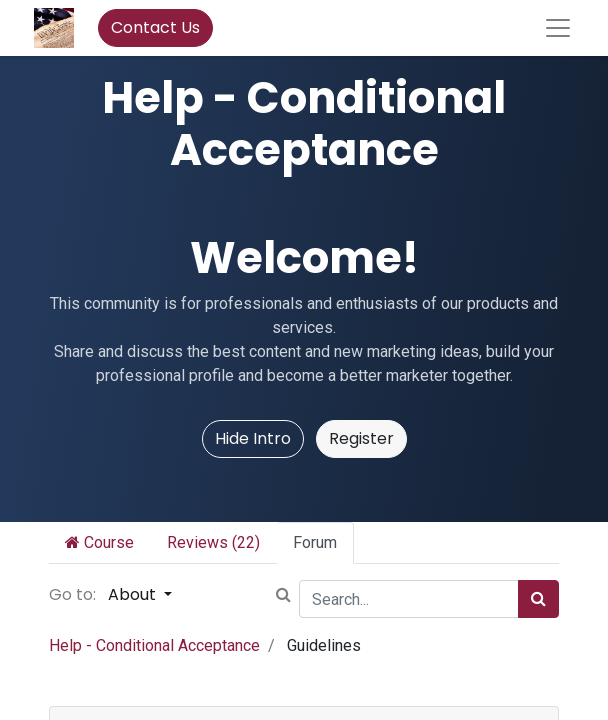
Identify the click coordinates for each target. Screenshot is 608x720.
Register (361, 438)
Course (99, 542)
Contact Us (155, 27)
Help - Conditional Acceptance (154, 645)
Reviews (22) (213, 542)
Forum (315, 542)
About (134, 594)
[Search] (538, 599)
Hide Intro (253, 438)
